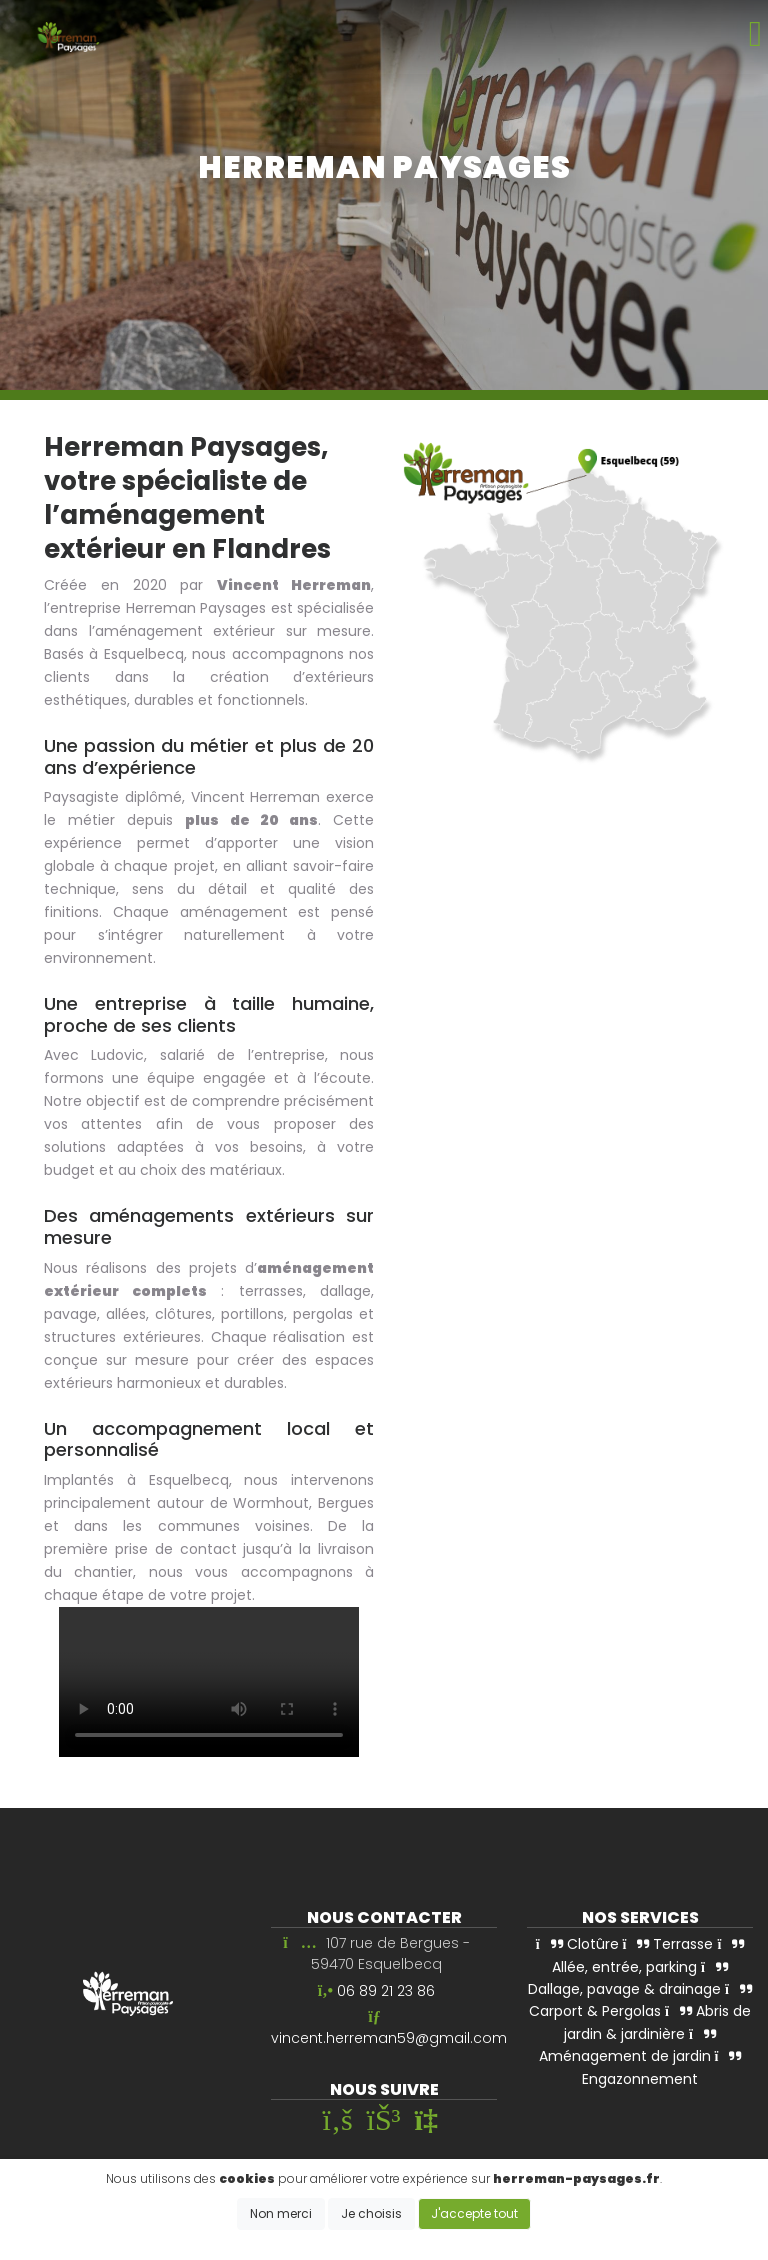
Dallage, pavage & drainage (628, 1981)
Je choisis (371, 2213)
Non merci (281, 2213)
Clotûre (577, 1945)
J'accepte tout (474, 2213)
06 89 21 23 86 (386, 1991)
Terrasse (668, 1945)
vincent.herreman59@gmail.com (389, 2039)
